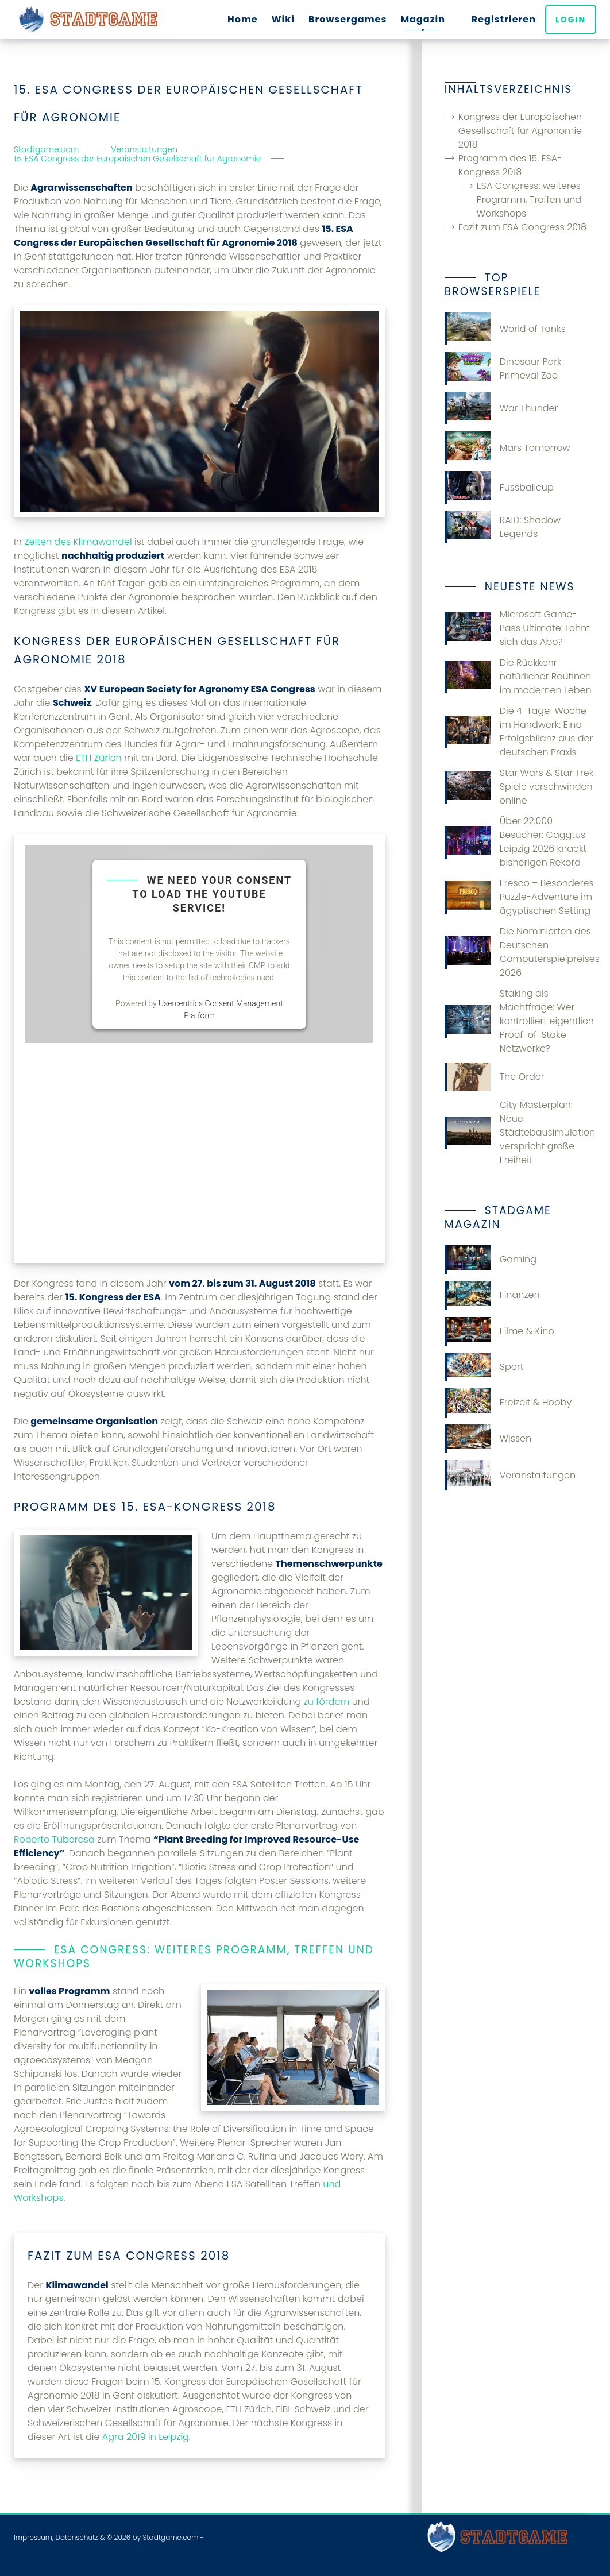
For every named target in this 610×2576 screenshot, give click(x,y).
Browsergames (347, 19)
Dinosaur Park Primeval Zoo (503, 368)
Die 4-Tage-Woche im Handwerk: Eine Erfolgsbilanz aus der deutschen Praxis (519, 731)
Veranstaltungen (510, 1475)
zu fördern (327, 1701)
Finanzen (492, 1295)
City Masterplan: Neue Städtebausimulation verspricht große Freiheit (520, 1132)
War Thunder (501, 408)
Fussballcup (499, 487)
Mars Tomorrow (507, 447)
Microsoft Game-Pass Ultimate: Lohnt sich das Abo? (517, 628)
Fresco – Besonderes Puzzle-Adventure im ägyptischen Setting (519, 896)
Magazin (422, 19)
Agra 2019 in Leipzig (145, 2436)
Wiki (283, 19)
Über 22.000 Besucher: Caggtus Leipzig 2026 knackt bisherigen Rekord (515, 841)
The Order (495, 1077)
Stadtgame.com (170, 2537)
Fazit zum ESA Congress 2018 (522, 227)
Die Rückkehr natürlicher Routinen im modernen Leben (518, 676)
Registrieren (504, 19)
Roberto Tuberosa (54, 1839)
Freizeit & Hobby (508, 1402)
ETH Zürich (99, 757)
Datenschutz (76, 2537)
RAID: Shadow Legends (503, 527)
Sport (484, 1367)
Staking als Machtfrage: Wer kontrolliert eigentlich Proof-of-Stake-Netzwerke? (519, 1021)
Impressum (33, 2537)
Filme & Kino (499, 1331)
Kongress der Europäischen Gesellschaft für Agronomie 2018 (520, 130)
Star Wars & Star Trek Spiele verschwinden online (519, 786)
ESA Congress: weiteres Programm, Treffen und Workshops (529, 199)
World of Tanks (505, 328)
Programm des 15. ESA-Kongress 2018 (510, 165)
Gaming (490, 1259)
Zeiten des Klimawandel (78, 542)
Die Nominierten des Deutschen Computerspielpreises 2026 (520, 952)
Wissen (488, 1438)
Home (242, 19)
